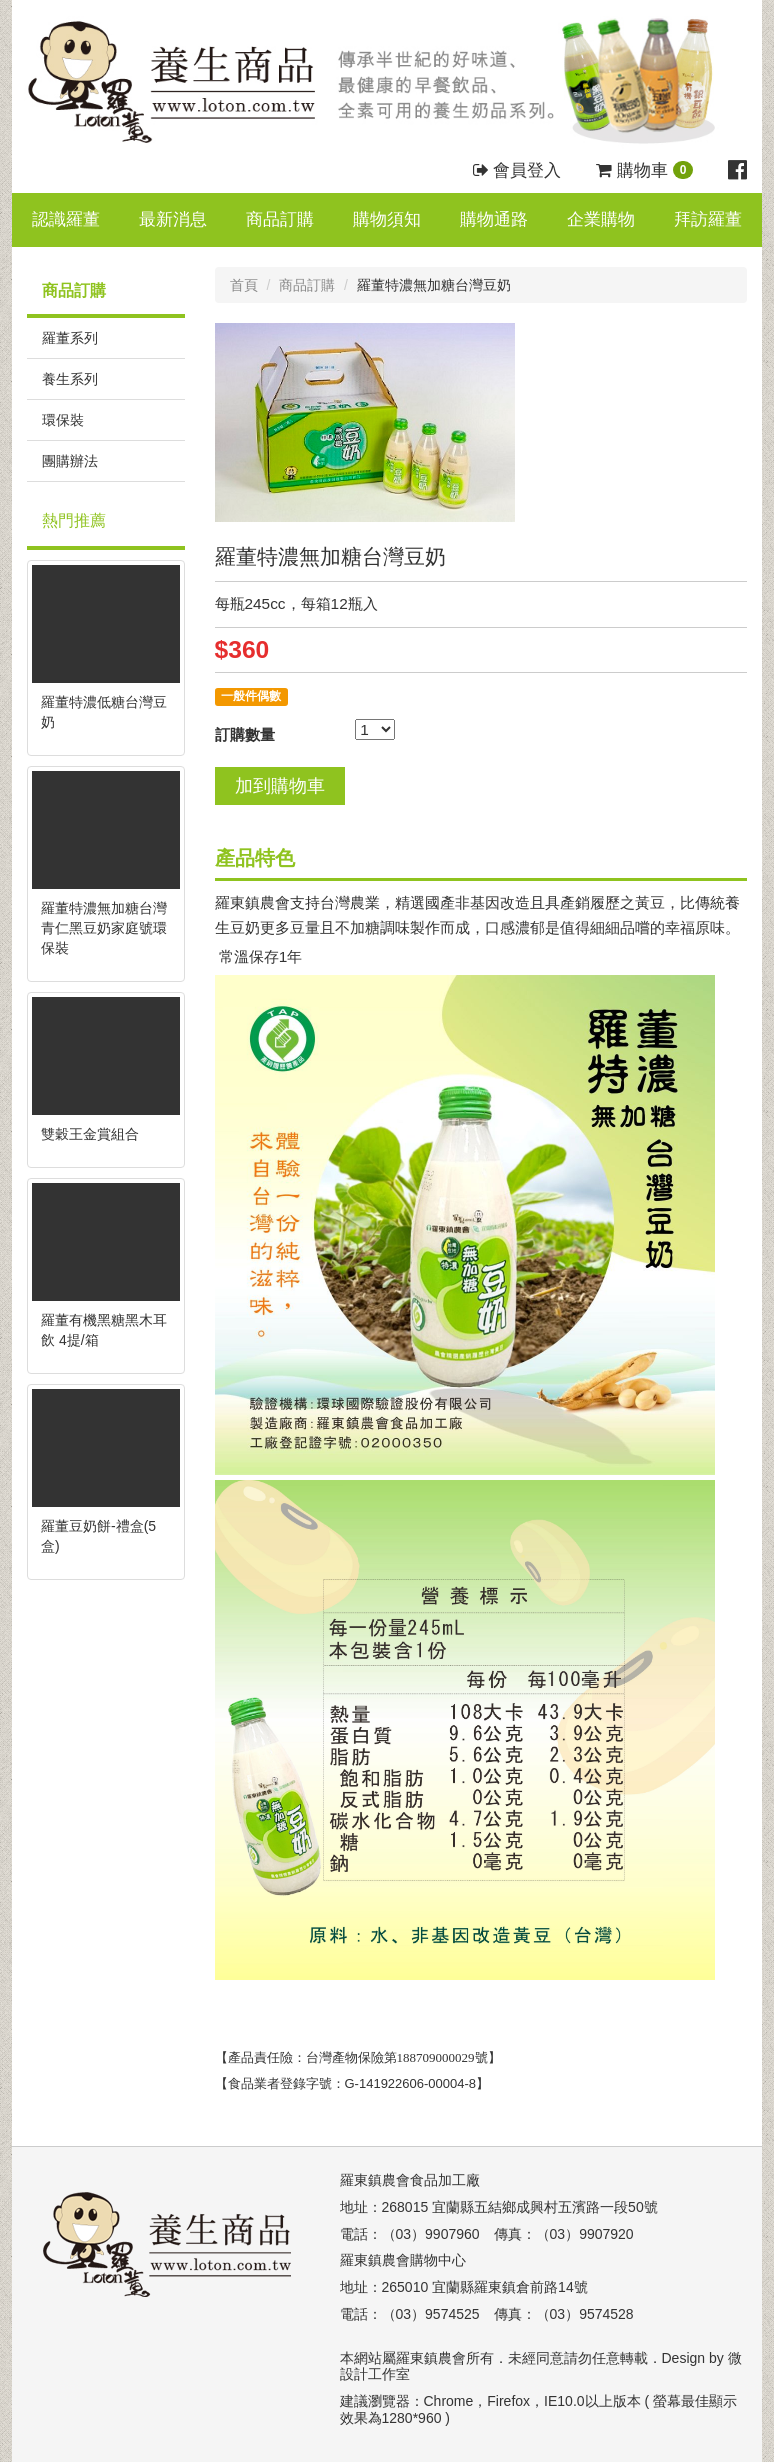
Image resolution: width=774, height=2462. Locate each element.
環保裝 (63, 420)
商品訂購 (280, 219)
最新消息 (173, 219)
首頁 (244, 285)
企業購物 (601, 219)
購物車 (644, 170)
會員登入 (517, 170)
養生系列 (70, 379)
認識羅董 (66, 219)
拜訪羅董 (708, 219)
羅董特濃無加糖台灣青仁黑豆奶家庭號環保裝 (104, 928)
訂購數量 (245, 734)
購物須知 (387, 219)
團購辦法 (70, 461)
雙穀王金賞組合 (90, 1134)
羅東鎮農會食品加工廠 (410, 2180)
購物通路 (494, 219)
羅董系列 (70, 338)
